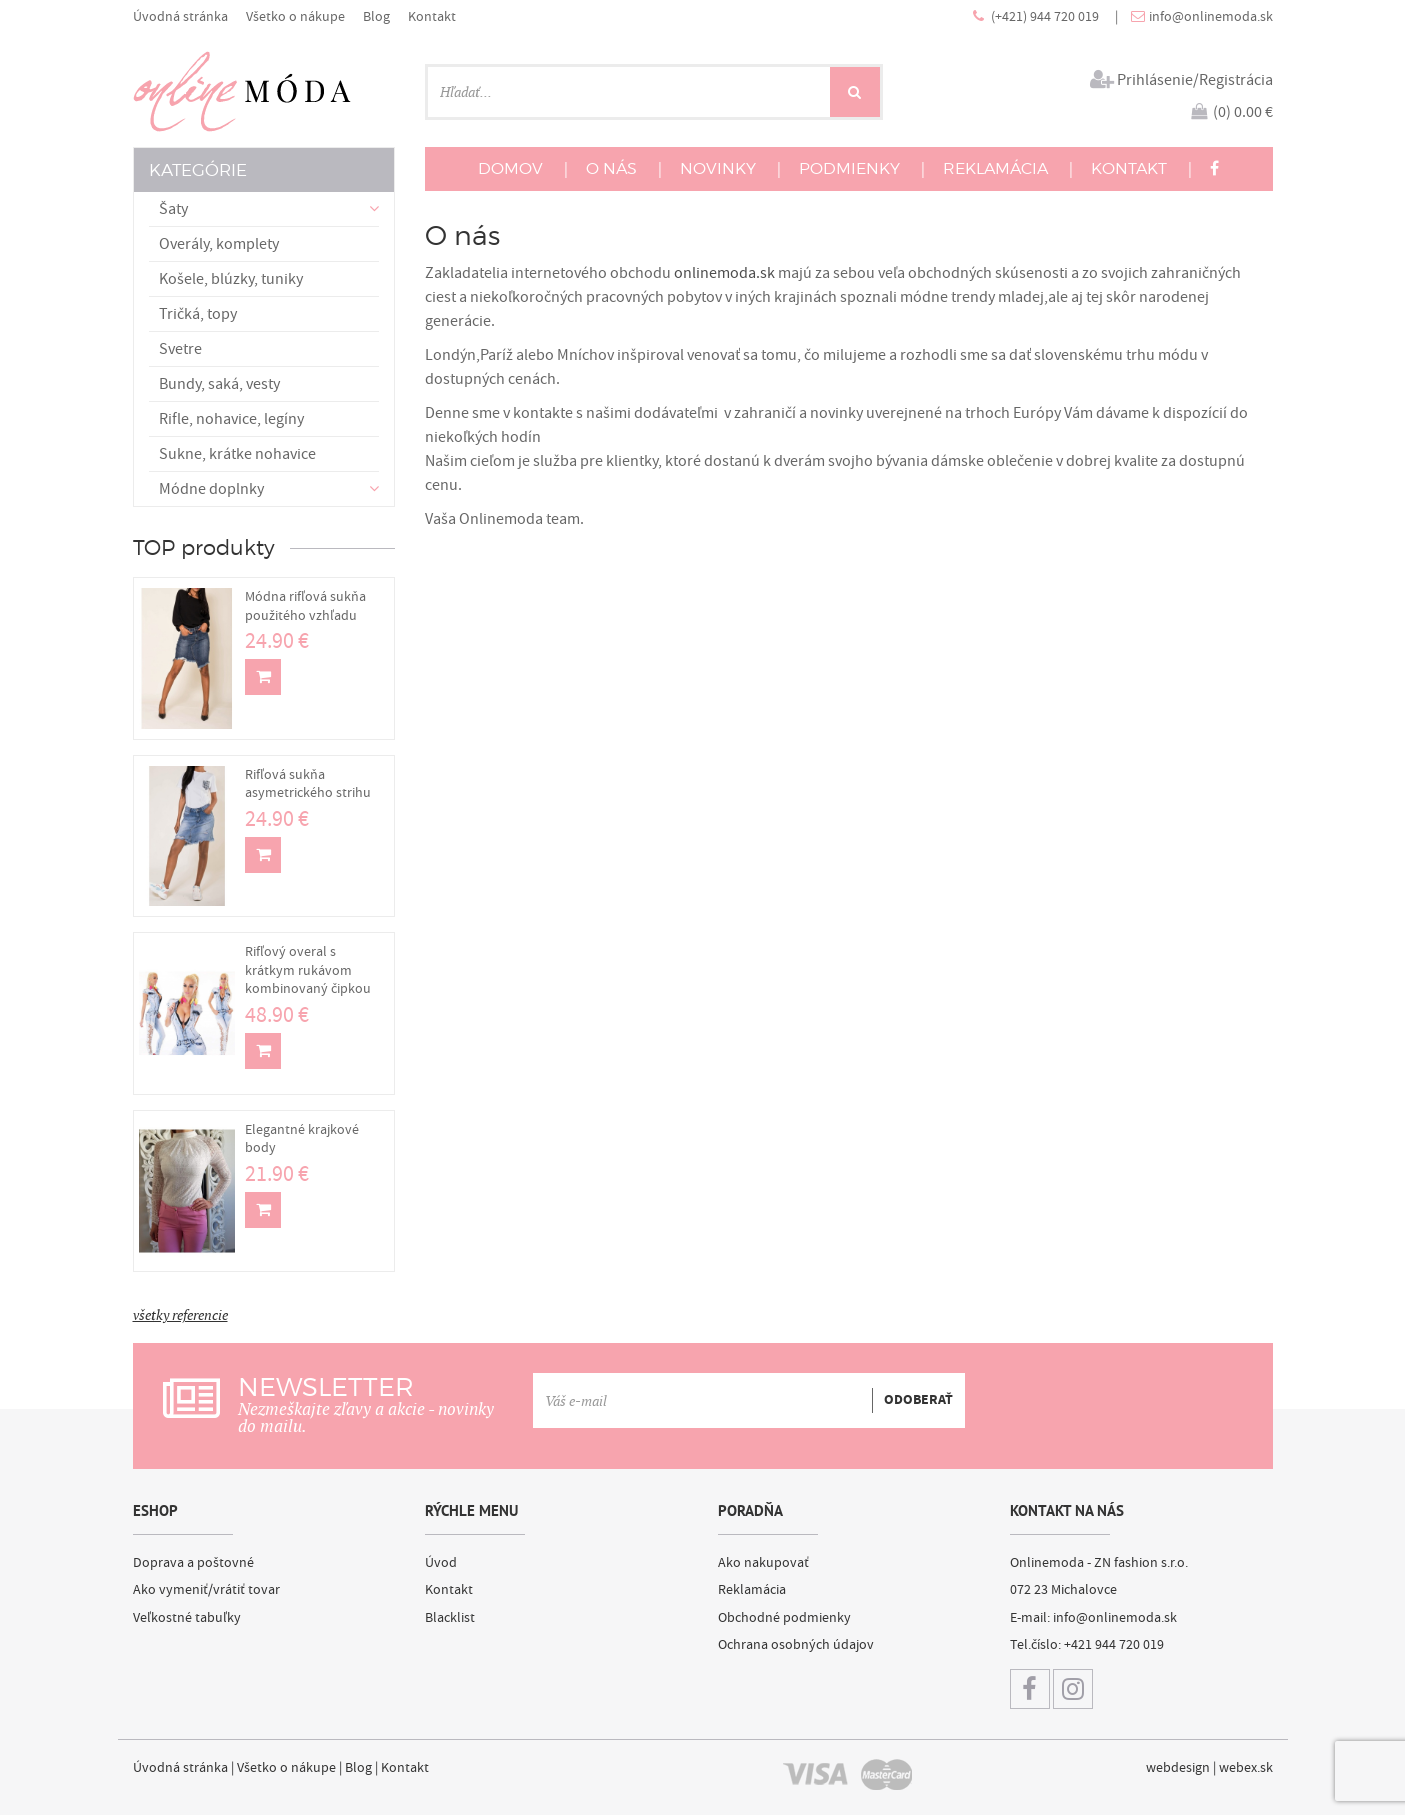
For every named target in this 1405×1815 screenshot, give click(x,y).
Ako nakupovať (763, 1563)
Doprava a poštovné (193, 1563)
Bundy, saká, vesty (219, 384)
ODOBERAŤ (918, 1401)
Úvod (441, 1563)
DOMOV (510, 168)
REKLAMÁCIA (995, 168)
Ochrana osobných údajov (796, 1645)
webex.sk (1246, 1768)
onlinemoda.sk (724, 273)
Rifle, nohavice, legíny (231, 419)
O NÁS (611, 168)
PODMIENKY (849, 168)
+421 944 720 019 (1114, 1645)
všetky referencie (180, 1315)
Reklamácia (752, 1590)
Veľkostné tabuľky (187, 1618)
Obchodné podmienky (784, 1618)
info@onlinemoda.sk (1211, 16)
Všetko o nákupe (295, 16)
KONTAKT (1129, 168)
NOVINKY (718, 168)
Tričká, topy (198, 314)
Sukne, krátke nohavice (237, 454)
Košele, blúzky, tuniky (231, 279)
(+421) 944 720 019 (1046, 16)
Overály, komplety (219, 244)
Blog (376, 16)
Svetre (180, 349)
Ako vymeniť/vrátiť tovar (206, 1590)
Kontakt (432, 16)
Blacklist (450, 1618)
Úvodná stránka (180, 16)
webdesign (1178, 1768)
